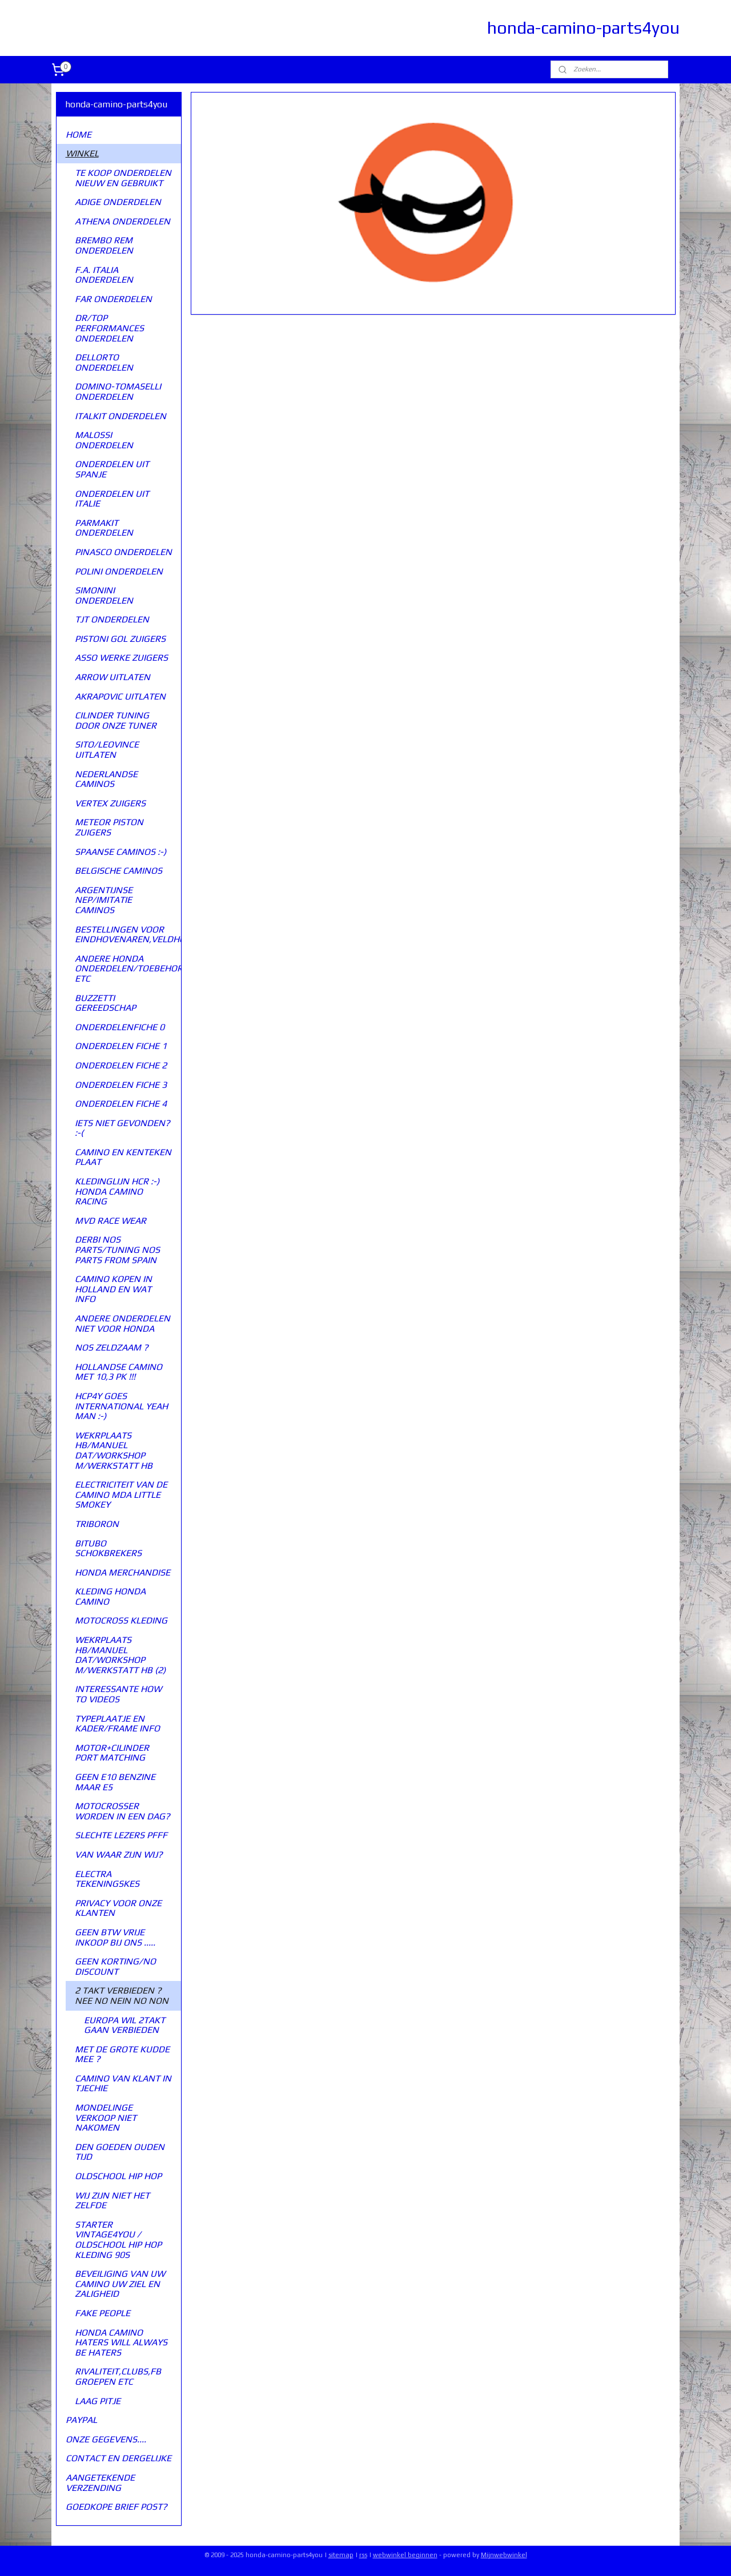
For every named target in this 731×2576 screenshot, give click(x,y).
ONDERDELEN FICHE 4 (121, 1103)
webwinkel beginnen (405, 2554)
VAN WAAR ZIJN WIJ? (119, 1854)
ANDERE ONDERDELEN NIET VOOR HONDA (122, 1323)
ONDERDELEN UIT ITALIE (112, 498)
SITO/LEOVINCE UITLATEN (107, 749)
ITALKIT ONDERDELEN (120, 416)
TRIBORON (97, 1523)
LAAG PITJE (98, 2401)
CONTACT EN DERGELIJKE (118, 2458)
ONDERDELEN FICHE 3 (121, 1084)
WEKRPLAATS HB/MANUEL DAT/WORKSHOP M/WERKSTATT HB (113, 1450)
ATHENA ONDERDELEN (122, 221)
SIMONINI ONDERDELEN (104, 595)
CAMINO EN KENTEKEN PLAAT (123, 1157)
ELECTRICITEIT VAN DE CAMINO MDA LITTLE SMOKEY (121, 1494)
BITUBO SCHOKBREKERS (108, 1548)
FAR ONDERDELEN (113, 299)
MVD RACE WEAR (110, 1220)
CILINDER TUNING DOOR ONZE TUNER (115, 720)
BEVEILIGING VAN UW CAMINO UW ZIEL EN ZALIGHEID (120, 2283)
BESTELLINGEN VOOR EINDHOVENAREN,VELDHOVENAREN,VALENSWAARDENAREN (128, 934)
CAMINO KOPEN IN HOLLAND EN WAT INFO (113, 1288)
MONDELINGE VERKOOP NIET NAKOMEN (105, 2117)
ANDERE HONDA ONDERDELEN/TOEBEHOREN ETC (128, 968)
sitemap (341, 2554)
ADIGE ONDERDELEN (118, 201)
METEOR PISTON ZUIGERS (109, 827)
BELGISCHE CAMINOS (118, 870)
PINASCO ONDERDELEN (123, 551)
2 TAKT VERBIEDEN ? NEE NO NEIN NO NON (121, 1995)
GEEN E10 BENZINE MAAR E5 (115, 1782)
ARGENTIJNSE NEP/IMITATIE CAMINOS (103, 900)
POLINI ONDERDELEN (119, 571)
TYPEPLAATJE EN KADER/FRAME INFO (117, 1723)
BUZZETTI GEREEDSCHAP (105, 1003)
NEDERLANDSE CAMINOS (106, 779)
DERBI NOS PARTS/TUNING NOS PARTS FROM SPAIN (117, 1249)
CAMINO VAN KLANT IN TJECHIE (123, 2083)
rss (363, 2554)
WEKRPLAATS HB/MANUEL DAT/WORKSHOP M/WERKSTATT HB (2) (120, 1654)
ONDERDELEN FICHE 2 (121, 1065)
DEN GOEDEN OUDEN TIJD (119, 2152)
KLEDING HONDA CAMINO (110, 1596)
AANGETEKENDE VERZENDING (100, 2482)
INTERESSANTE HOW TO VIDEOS (118, 1694)
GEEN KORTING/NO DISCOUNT (115, 1966)
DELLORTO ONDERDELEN (104, 362)
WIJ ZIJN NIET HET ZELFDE (112, 2200)
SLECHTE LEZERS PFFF (121, 1835)
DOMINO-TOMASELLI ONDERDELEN (118, 391)
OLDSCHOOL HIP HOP (118, 2176)
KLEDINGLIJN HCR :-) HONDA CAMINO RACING (117, 1191)
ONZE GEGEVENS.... (106, 2439)
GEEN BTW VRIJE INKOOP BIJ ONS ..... (115, 1937)
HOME (78, 134)
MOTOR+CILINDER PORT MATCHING (112, 1752)
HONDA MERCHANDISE (122, 1572)
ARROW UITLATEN (112, 677)
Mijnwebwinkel (504, 2554)
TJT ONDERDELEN (112, 619)
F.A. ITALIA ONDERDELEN (104, 275)
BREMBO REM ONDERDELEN (104, 245)
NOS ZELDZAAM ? (111, 1347)
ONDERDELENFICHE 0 (119, 1027)
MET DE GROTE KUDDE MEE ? (122, 2054)
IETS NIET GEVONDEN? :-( (122, 1128)
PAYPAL (81, 2419)
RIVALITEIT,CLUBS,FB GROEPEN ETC (118, 2376)
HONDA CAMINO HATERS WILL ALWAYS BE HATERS (121, 2342)
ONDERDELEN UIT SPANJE (112, 469)
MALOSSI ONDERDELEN (104, 440)
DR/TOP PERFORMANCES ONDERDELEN (109, 327)
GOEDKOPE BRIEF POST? (116, 2506)
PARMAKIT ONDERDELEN (104, 527)
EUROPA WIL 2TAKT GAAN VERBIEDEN (124, 2025)
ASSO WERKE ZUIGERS (121, 657)
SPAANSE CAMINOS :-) (120, 851)
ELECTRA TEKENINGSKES (107, 1879)
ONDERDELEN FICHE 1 (121, 1045)
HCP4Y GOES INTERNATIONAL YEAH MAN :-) (121, 1406)
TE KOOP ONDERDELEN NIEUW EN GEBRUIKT (123, 177)
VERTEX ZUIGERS (110, 803)
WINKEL (82, 153)
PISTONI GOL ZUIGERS (120, 638)
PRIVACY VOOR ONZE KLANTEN (118, 1908)
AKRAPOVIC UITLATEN (120, 696)
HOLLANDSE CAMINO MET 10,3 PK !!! (118, 1372)
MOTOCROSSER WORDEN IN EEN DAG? (122, 1811)
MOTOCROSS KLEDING (121, 1620)
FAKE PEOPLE (102, 2313)
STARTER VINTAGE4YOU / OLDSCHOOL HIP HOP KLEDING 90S (118, 2239)
